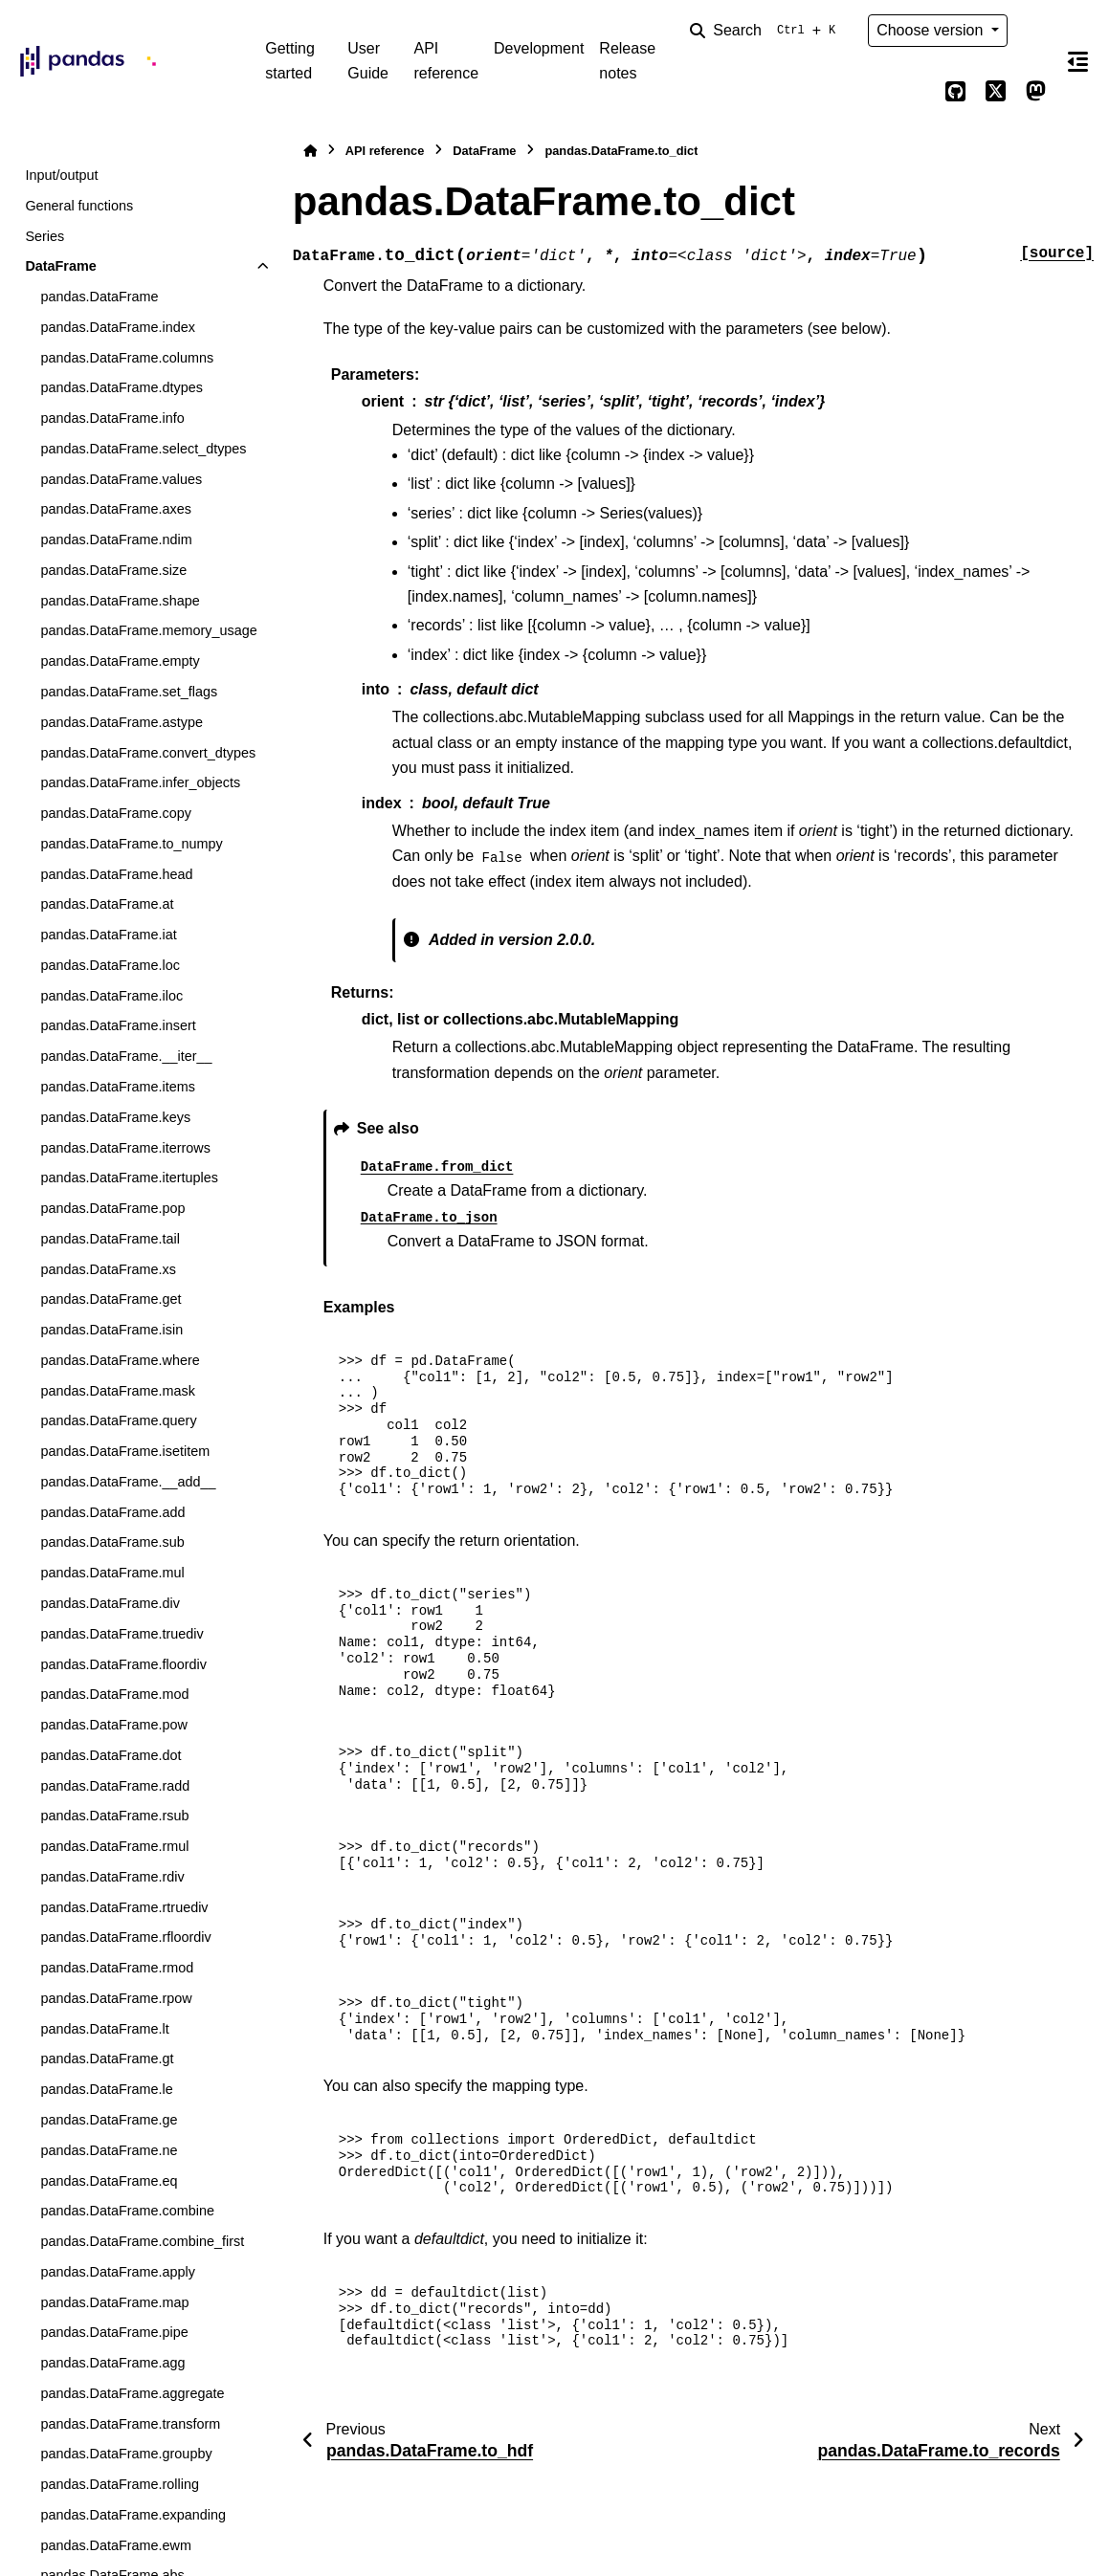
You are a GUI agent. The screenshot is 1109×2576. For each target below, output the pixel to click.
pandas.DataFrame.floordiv (123, 1664)
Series (44, 236)
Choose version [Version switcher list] (931, 30)
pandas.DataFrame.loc (110, 965)
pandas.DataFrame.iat (108, 934)
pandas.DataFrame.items (117, 1086)
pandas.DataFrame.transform (130, 2424)
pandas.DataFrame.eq (108, 2181)
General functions (79, 205)
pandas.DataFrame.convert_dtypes (147, 752)
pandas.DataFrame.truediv (121, 1633)
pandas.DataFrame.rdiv (112, 1876)
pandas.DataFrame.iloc (111, 995)
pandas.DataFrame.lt (104, 2029)
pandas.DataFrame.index (117, 327)
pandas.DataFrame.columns (126, 357)
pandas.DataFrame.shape (119, 600)
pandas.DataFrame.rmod (116, 1967)
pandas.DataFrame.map (114, 2302)
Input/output (61, 175)
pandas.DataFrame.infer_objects (140, 782)
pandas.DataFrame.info (112, 418)
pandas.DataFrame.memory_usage (148, 630)
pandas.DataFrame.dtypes (121, 387)
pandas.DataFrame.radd (114, 1786)
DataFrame (60, 266)
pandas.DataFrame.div (110, 1603)
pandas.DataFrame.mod (114, 1694)
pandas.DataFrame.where (119, 1360)
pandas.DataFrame (99, 296)
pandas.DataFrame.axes (115, 509)
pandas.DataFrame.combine (127, 2210)
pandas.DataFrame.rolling (119, 2484)
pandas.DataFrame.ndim (115, 539)
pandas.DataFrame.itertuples (129, 1177)
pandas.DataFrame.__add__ (127, 1481)
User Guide (367, 60)
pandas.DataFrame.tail (110, 1238)
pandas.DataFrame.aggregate (132, 2393)
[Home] (310, 151)
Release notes (627, 60)
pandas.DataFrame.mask (117, 1390)
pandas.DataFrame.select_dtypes (143, 448)
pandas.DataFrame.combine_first (142, 2241)
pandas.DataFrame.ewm (115, 2545)
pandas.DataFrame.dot (110, 1755)
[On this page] (1078, 61)
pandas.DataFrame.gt (106, 2058)
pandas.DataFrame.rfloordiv (125, 1937)
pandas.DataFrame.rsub (114, 1815)
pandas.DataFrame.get (110, 1299)
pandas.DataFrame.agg (112, 2362)
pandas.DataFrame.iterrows (125, 1148)
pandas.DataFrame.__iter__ (125, 1056)
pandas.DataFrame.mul (112, 1572)
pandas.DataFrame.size (113, 570)
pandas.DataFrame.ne (108, 2150)
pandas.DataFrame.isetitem (125, 1451)
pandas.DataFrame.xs (108, 1269)
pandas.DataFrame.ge (108, 2119)
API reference (445, 60)
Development (539, 48)
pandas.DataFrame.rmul (114, 1846)
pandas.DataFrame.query (118, 1420)
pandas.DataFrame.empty (119, 661)
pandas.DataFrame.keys (115, 1117)
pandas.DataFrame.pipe (114, 2332)
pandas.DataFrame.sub (112, 1542)
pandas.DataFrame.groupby (125, 2453)
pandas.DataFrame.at (106, 904)
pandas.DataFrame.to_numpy (131, 843)
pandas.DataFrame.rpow (115, 1998)
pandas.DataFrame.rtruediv (124, 1907)
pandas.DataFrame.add (112, 1512)
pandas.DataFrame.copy (115, 813)
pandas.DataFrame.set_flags (128, 691)
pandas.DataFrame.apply (117, 2271)
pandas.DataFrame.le (106, 2089)
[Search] (766, 30)
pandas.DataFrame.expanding (133, 2514)
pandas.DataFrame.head (116, 874)
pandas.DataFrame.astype (121, 722)
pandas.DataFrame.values (121, 479)
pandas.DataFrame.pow (114, 1724)
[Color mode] (1036, 30)
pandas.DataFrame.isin (111, 1329)
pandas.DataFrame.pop (112, 1208)
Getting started (290, 60)
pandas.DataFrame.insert (117, 1025)
